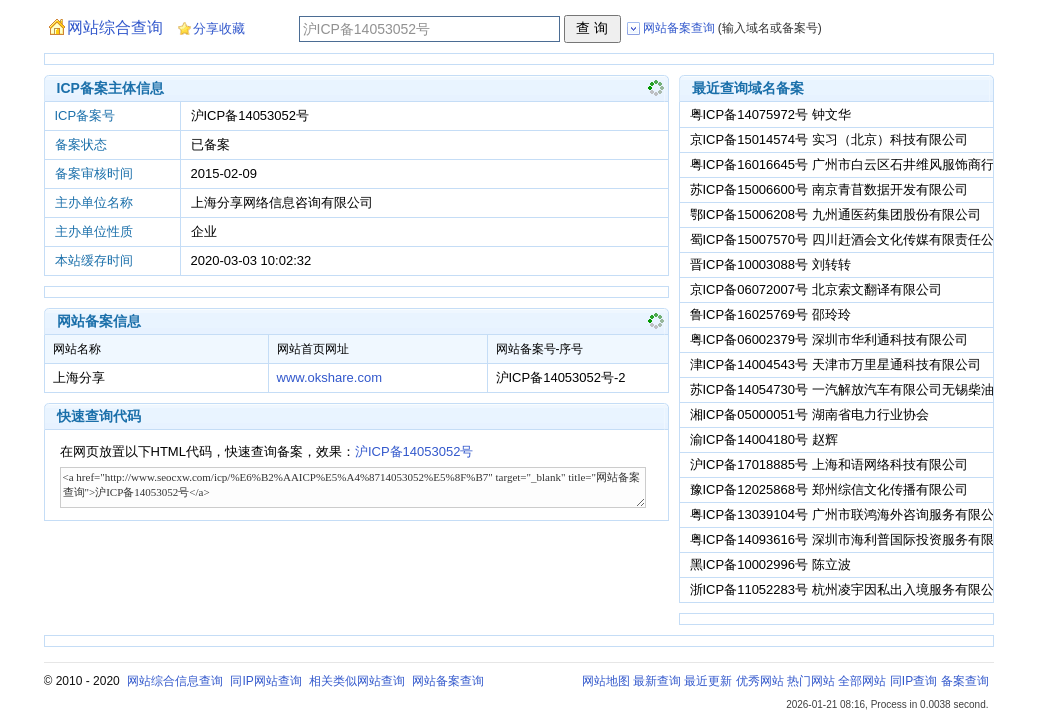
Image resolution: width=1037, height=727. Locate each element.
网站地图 (606, 681)
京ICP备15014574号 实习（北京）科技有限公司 (829, 139)
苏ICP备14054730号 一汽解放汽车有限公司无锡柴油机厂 (855, 389)
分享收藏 (219, 28)
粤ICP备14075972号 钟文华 (770, 114)
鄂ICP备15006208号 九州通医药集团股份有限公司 (835, 214)
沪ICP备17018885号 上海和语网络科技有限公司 (829, 464)
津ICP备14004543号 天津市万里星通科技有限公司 (835, 364)
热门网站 (811, 681)
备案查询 (965, 681)
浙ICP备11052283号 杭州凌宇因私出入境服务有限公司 (848, 589)
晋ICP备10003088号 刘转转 (770, 264)
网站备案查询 (448, 681)
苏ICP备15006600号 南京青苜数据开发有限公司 (829, 189)
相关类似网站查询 (357, 681)
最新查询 (657, 681)
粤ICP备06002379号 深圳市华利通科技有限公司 (829, 339)
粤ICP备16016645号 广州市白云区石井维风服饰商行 (842, 164)
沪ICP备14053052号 (414, 451)
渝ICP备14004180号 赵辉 (764, 439)
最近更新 (708, 681)
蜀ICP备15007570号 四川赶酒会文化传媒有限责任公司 (848, 239)
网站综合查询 (115, 27)
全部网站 (862, 681)
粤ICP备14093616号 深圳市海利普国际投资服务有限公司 (855, 539)
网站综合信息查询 (175, 681)
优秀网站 (760, 681)
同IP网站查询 (265, 681)
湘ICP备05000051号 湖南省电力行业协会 (809, 414)
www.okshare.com (329, 377)
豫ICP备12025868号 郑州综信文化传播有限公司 (829, 489)
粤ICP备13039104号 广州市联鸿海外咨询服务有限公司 (848, 514)
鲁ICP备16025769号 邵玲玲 (770, 314)
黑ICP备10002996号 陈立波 (770, 564)
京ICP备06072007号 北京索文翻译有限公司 (816, 289)
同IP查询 (913, 681)
